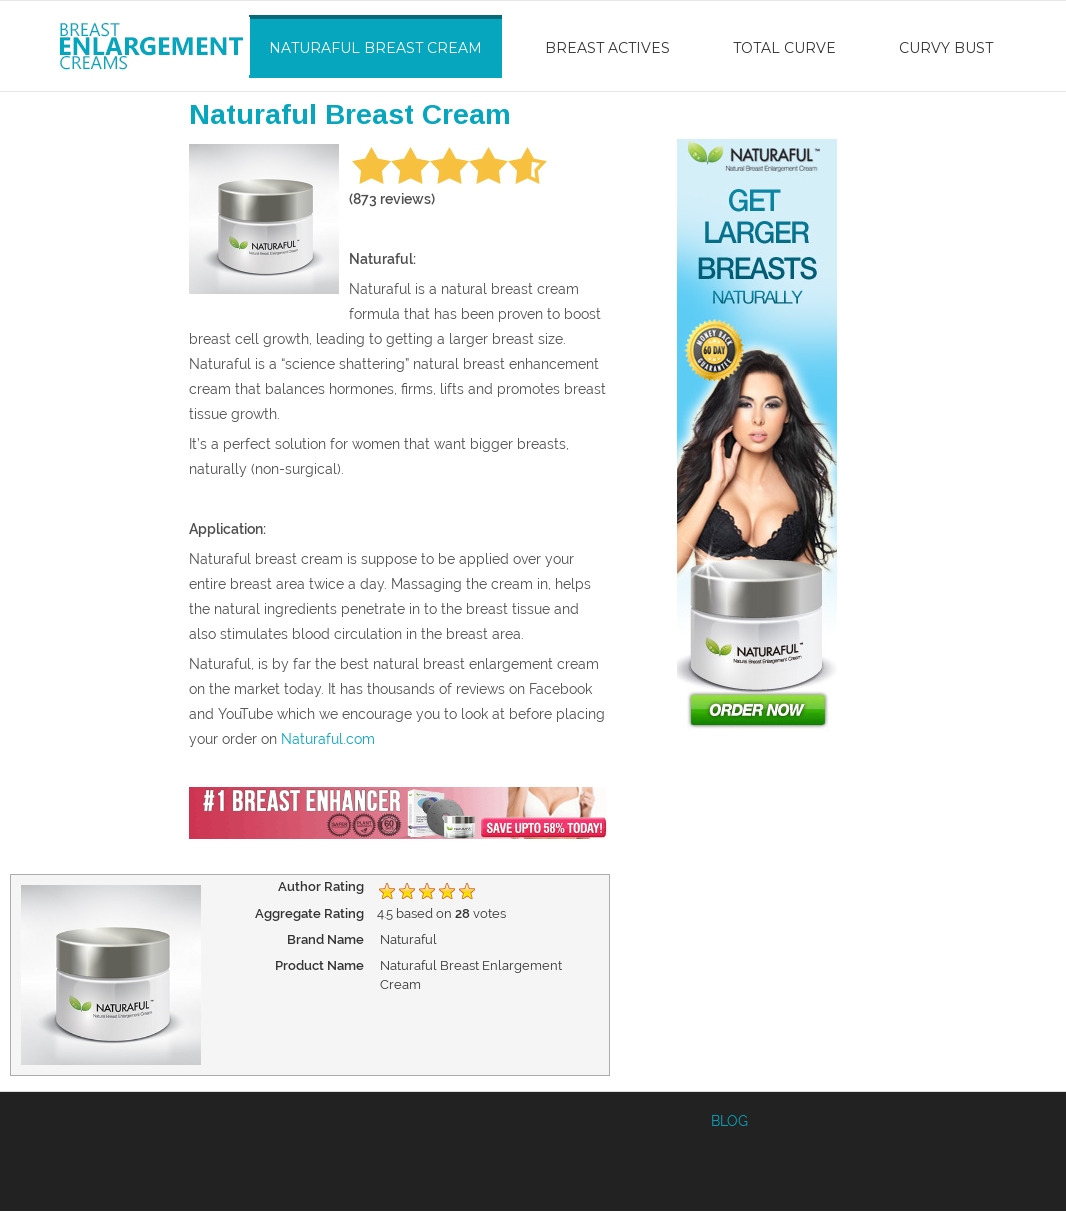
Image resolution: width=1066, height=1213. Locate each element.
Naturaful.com (328, 739)
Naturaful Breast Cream (375, 48)
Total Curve (784, 48)
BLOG (729, 1121)
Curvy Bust (946, 48)
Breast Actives (607, 48)
